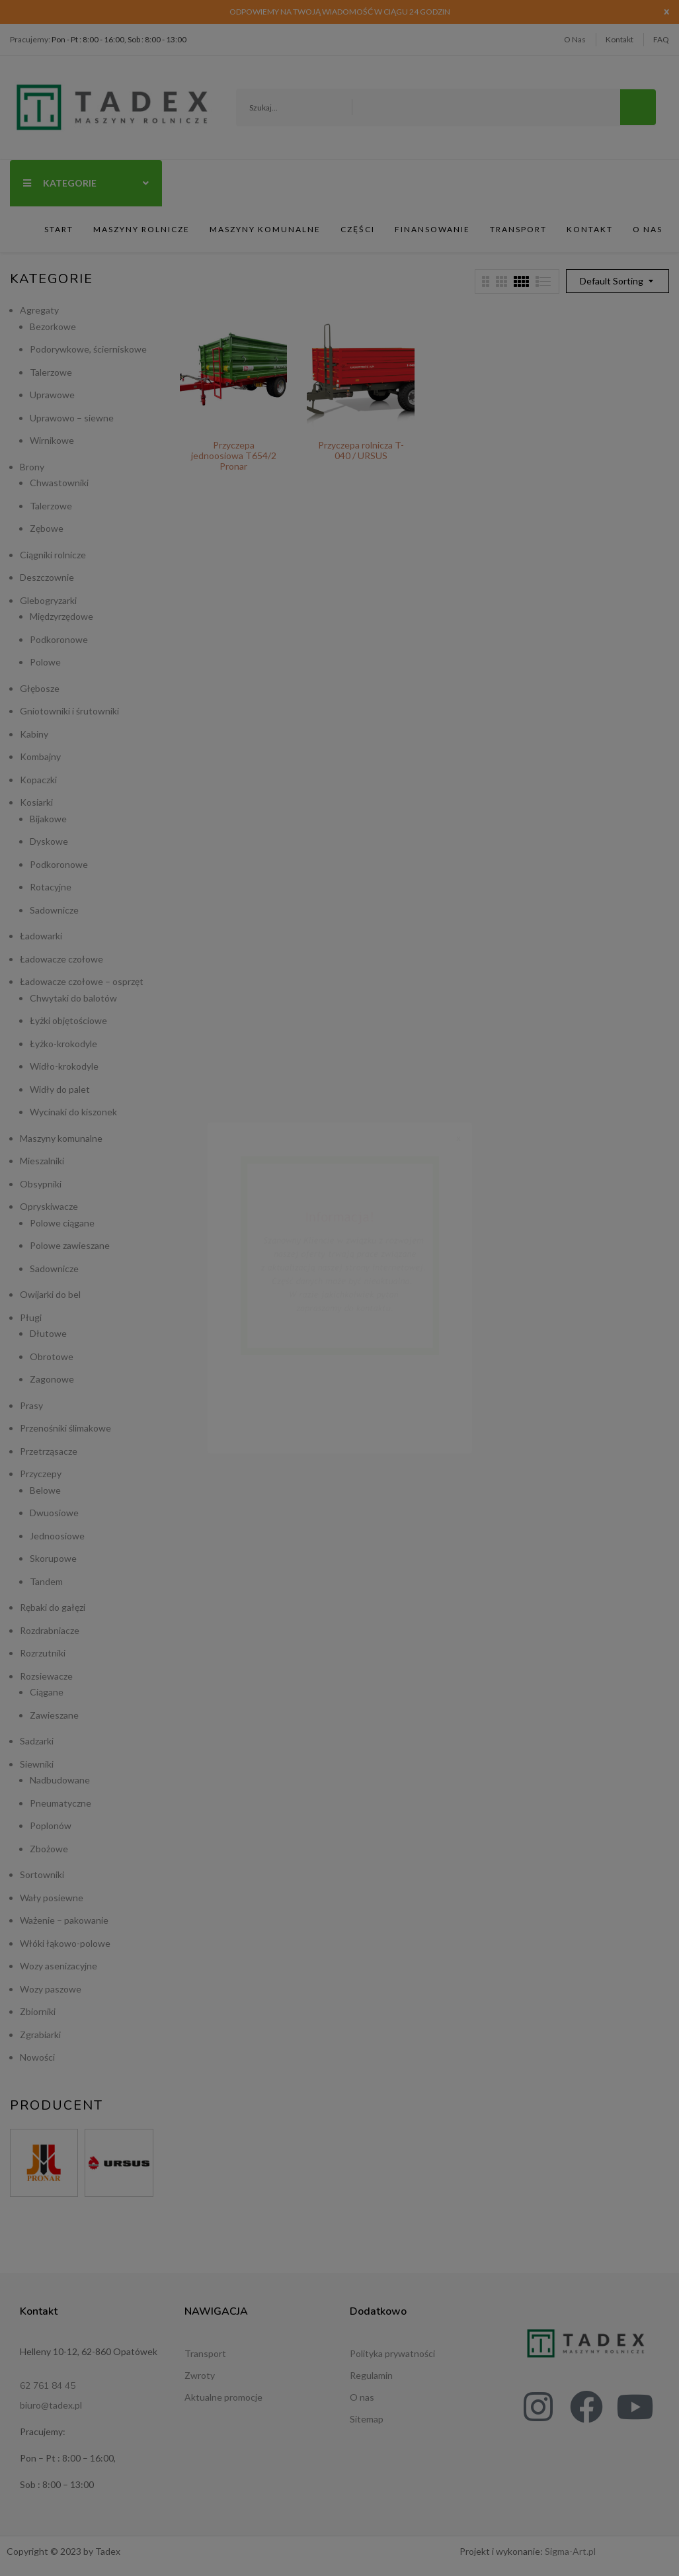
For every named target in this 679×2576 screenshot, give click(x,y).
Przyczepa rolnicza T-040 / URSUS (361, 450)
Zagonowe (52, 1379)
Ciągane (46, 1691)
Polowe (45, 661)
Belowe (45, 1490)
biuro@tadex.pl (51, 2405)
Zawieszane (54, 1715)
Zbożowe (49, 1848)
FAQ (661, 39)
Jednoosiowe (57, 1535)
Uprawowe (52, 394)
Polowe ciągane (62, 1222)
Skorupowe (53, 1558)
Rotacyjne (50, 886)
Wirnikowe (52, 440)
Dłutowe (48, 1333)
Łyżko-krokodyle (63, 1043)
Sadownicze (54, 910)
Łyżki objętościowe (68, 1020)
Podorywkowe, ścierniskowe (88, 349)
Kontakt (619, 39)
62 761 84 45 (47, 2386)
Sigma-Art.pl (570, 2551)
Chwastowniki (59, 482)
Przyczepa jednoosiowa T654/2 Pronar (233, 455)
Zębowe (46, 528)
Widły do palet (60, 1089)
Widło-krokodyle (64, 1066)
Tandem (46, 1581)
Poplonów (50, 1825)
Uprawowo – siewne (72, 417)
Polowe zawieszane (70, 1245)
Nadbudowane (60, 1779)
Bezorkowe (53, 326)
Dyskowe (49, 841)
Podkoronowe (59, 639)
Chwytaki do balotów (73, 998)
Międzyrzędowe (61, 616)
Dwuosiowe (54, 1512)
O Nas (575, 39)
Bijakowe (48, 818)
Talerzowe (51, 372)
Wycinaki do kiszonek (73, 1111)
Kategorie (86, 183)
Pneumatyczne (60, 1803)
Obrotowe (51, 1356)
